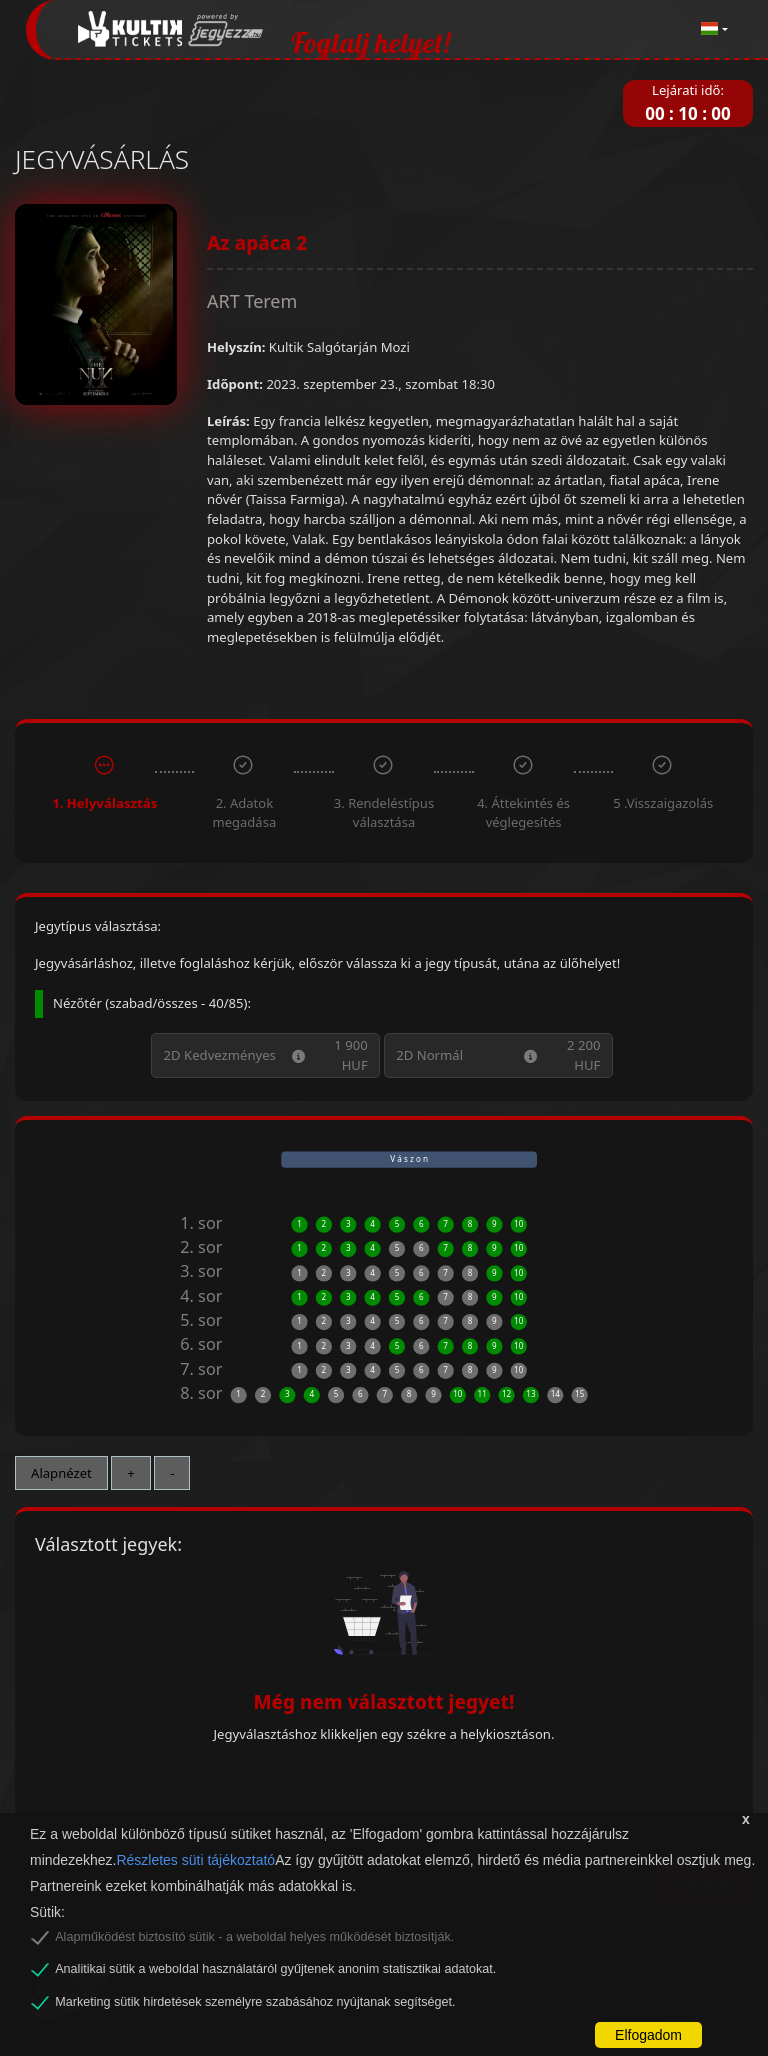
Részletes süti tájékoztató (195, 1860)
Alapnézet (61, 1473)
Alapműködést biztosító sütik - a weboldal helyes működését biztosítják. (254, 1937)
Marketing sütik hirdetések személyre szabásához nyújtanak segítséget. (255, 2002)
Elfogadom (648, 2035)
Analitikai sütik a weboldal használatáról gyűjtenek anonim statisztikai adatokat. (275, 1969)
